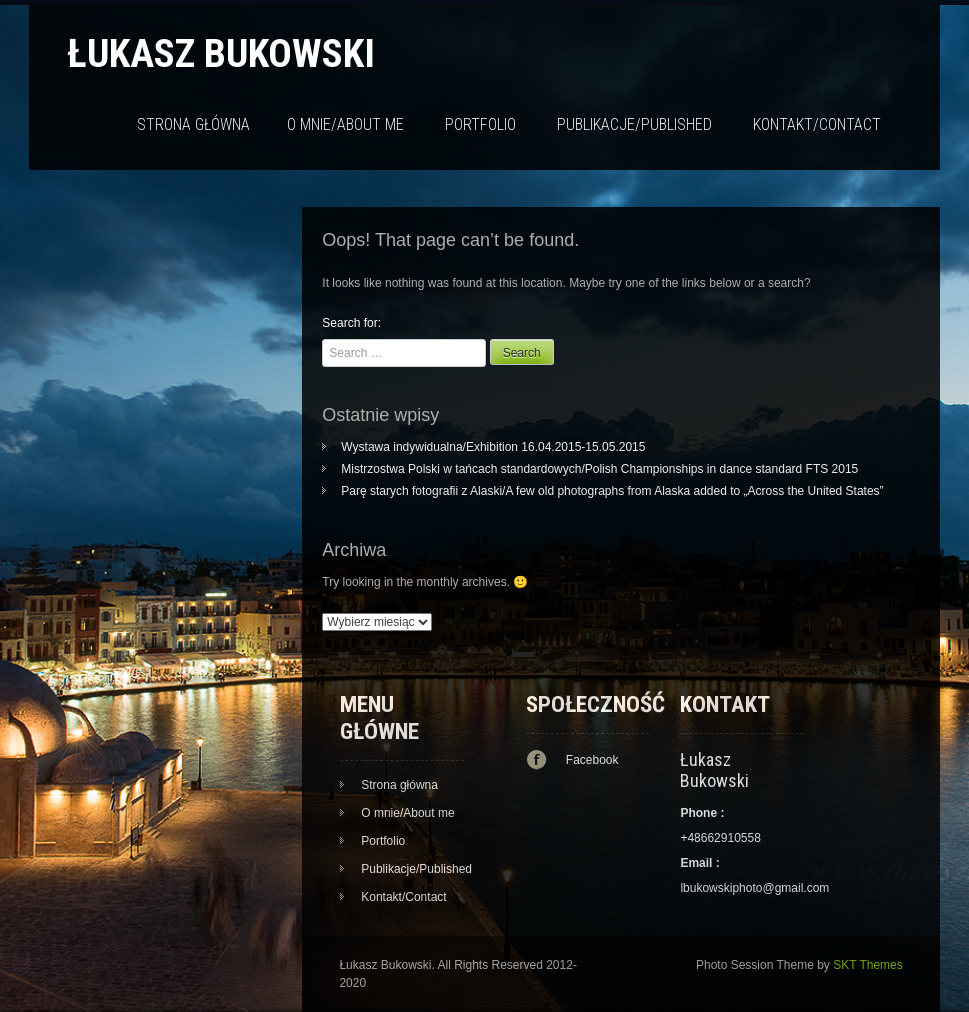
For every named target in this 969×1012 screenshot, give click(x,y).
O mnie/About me (345, 124)
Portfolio (480, 124)
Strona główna (193, 124)
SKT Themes (868, 965)
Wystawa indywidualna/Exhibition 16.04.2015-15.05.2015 (493, 447)
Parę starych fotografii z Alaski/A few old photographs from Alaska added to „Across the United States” (612, 491)
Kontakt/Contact (817, 124)
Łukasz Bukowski (221, 53)
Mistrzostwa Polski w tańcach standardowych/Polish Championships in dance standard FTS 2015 (599, 469)
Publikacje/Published (634, 124)
